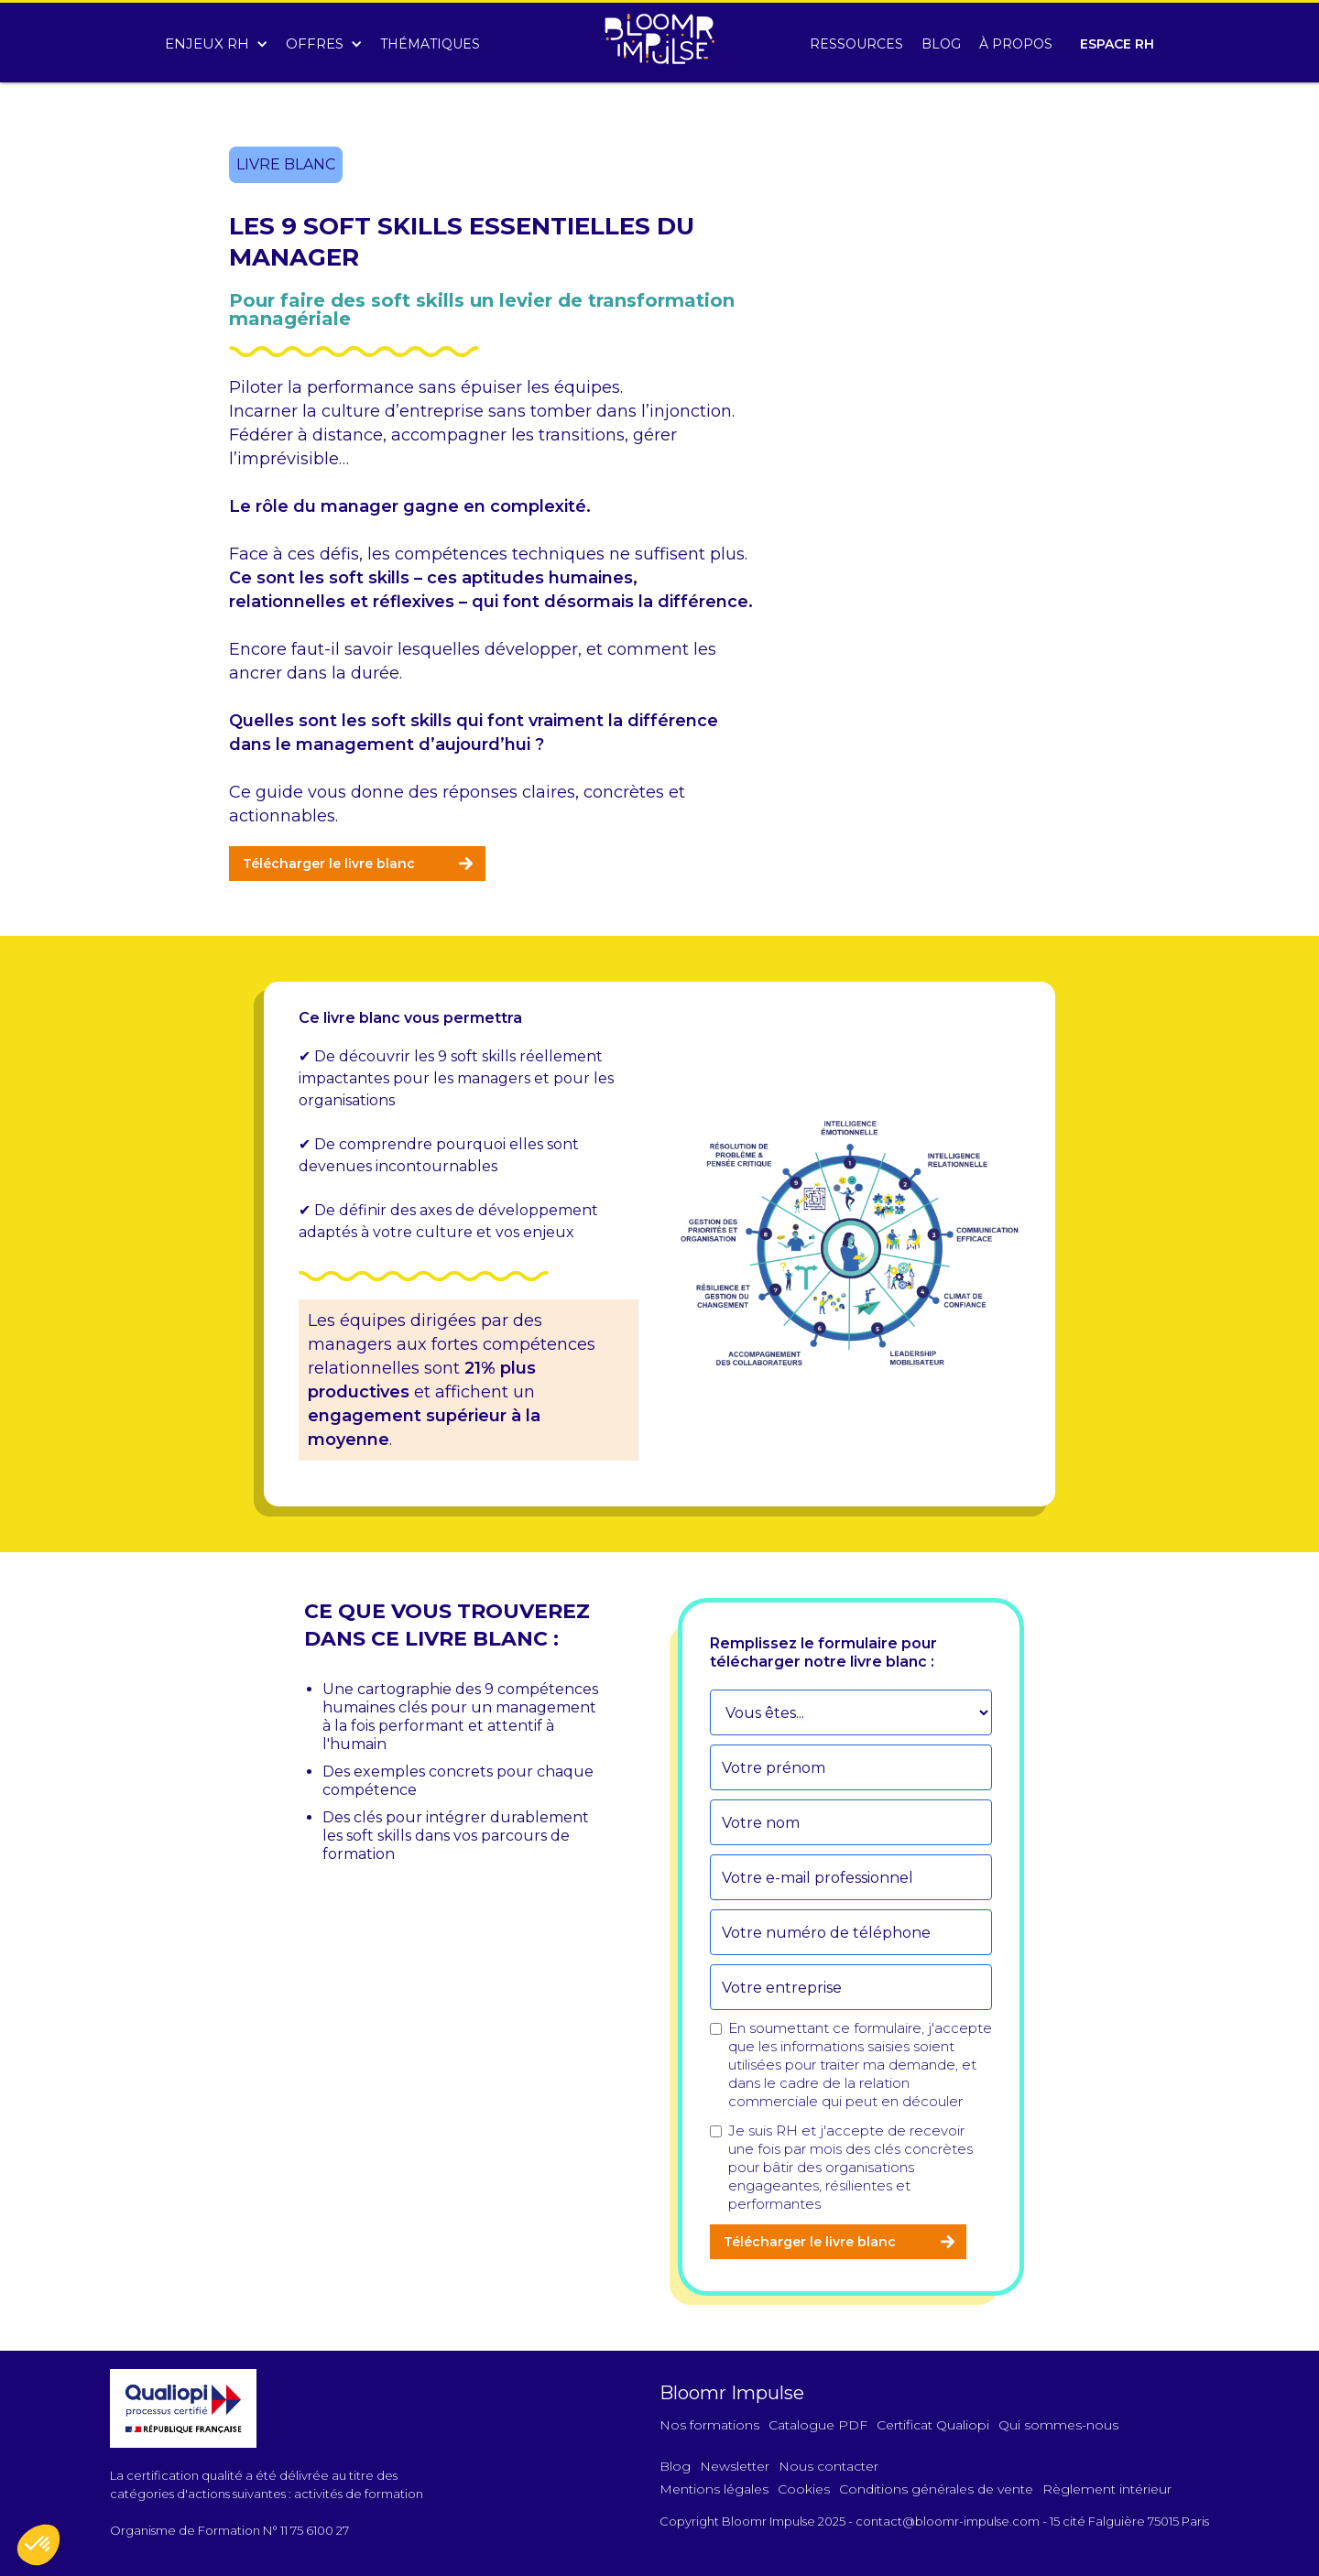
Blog (675, 2466)
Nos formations (709, 2425)
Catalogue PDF (818, 2425)
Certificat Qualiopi (933, 2425)
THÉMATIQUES (430, 44)
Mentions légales (714, 2489)
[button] (216, 39)
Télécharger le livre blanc (329, 863)
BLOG (941, 44)
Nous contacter (828, 2466)
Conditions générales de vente (936, 2489)
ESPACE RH (1117, 44)
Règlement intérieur (1107, 2489)
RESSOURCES (856, 44)
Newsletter (734, 2466)
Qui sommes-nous (1058, 2425)
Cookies (804, 2489)
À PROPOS (1015, 44)
